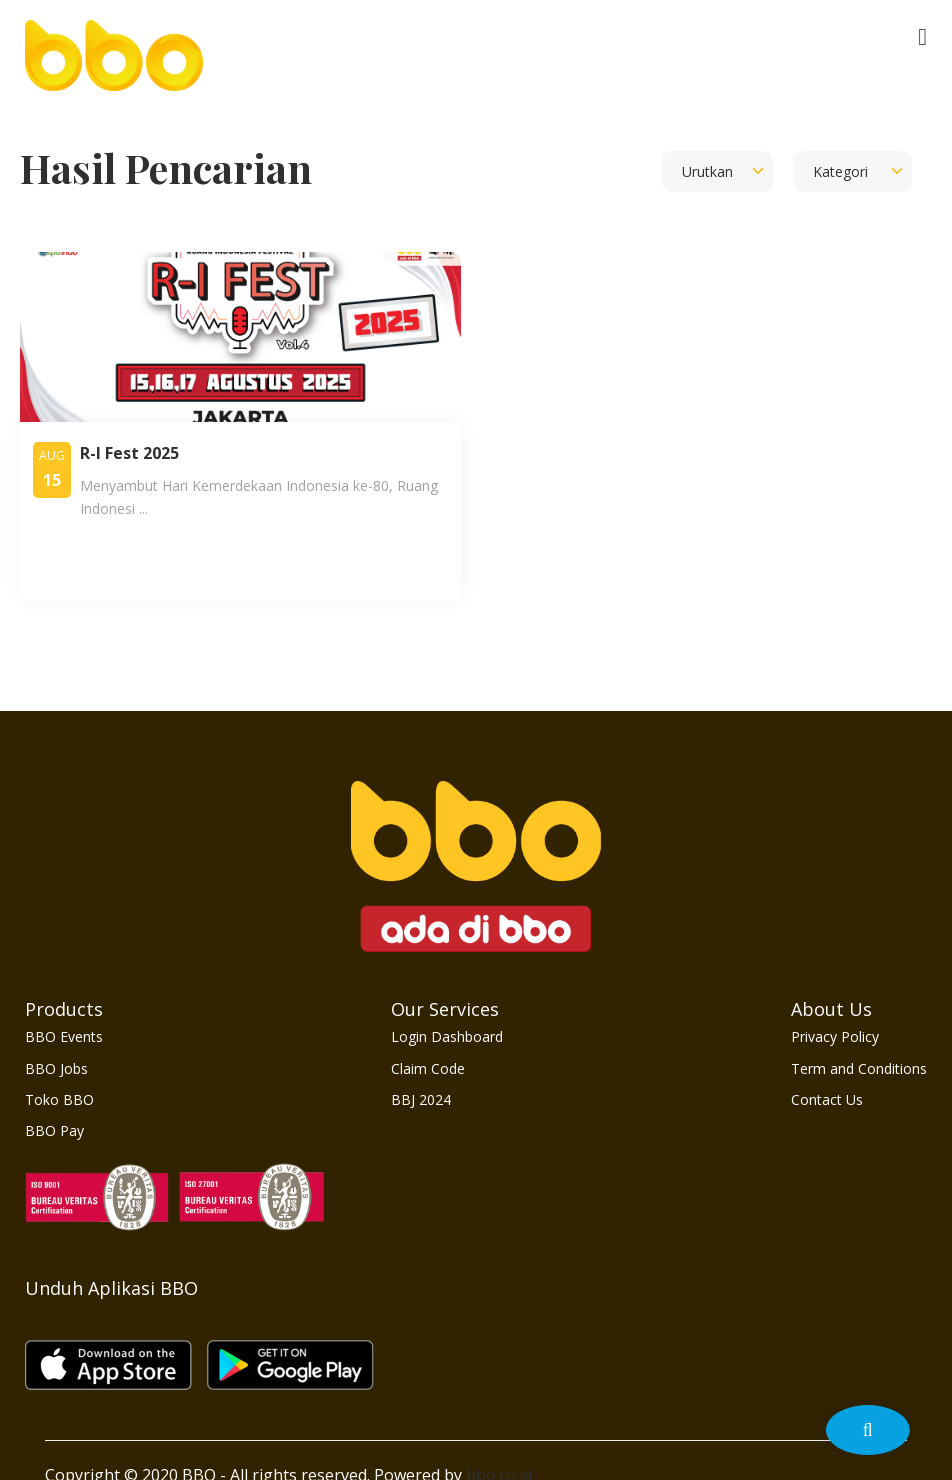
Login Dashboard (447, 1036)
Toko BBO (59, 1099)
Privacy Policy (835, 1036)
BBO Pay (54, 1130)
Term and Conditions (859, 1068)
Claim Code (428, 1068)
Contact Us (827, 1099)
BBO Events (64, 1036)
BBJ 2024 (421, 1099)
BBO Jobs (56, 1068)
